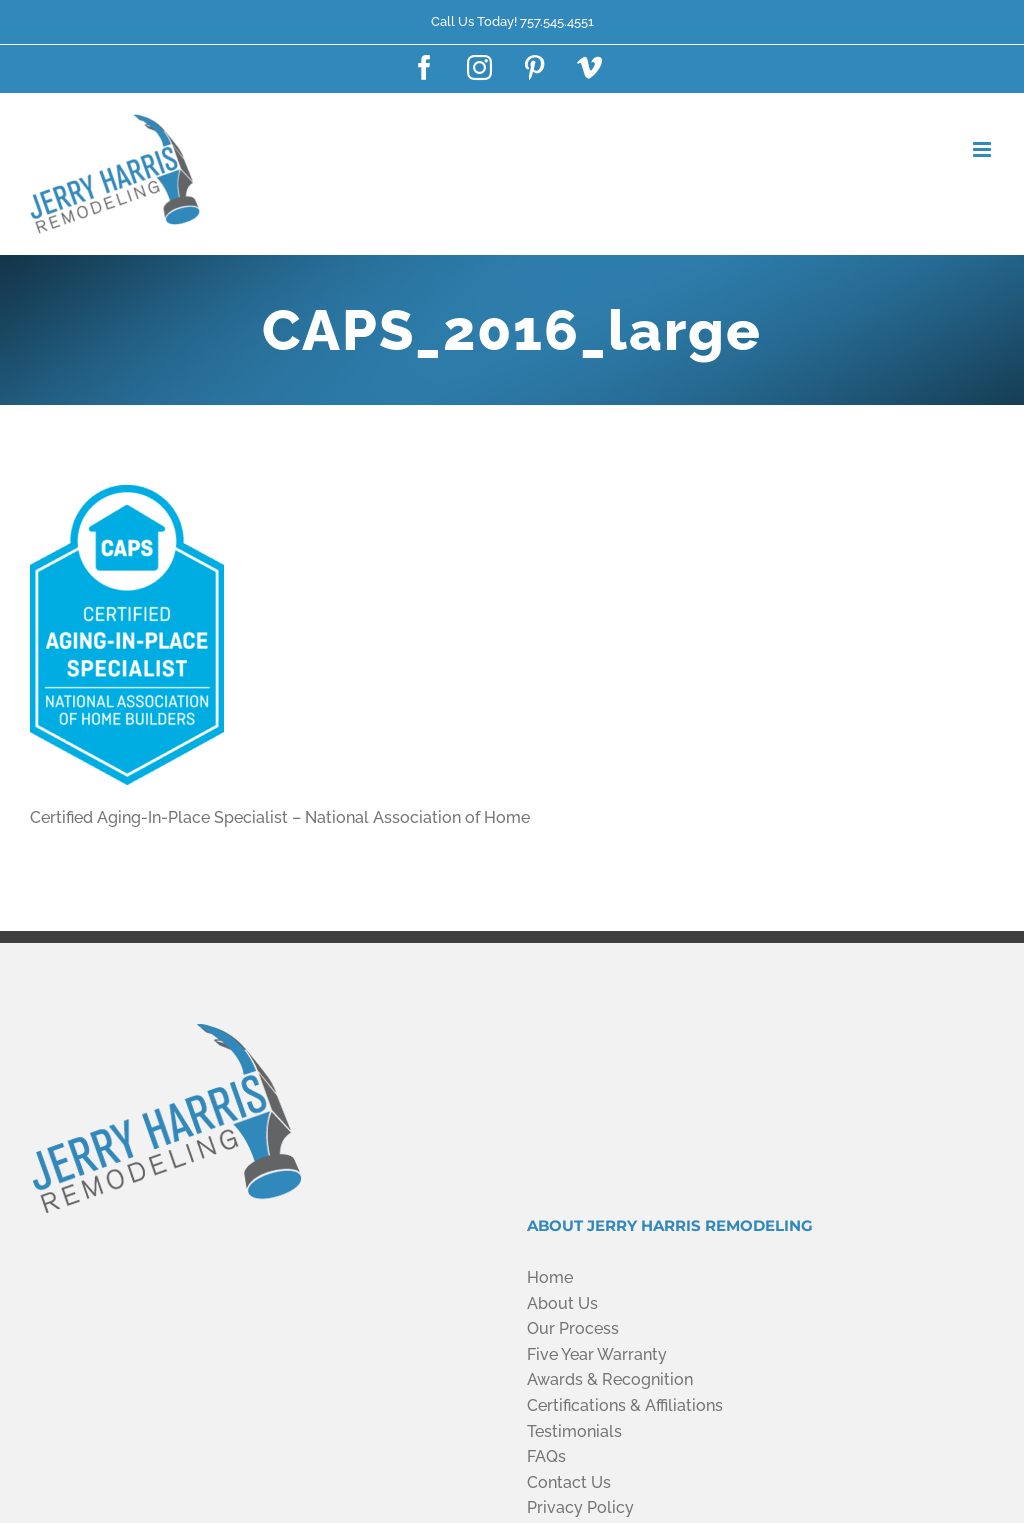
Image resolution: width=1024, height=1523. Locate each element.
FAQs (546, 1456)
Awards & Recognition (610, 1379)
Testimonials (574, 1431)
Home (550, 1277)
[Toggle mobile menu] (983, 149)
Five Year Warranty (597, 1354)
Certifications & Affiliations (625, 1405)
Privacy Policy (580, 1507)
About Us (562, 1303)
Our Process (573, 1328)
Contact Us (569, 1482)
